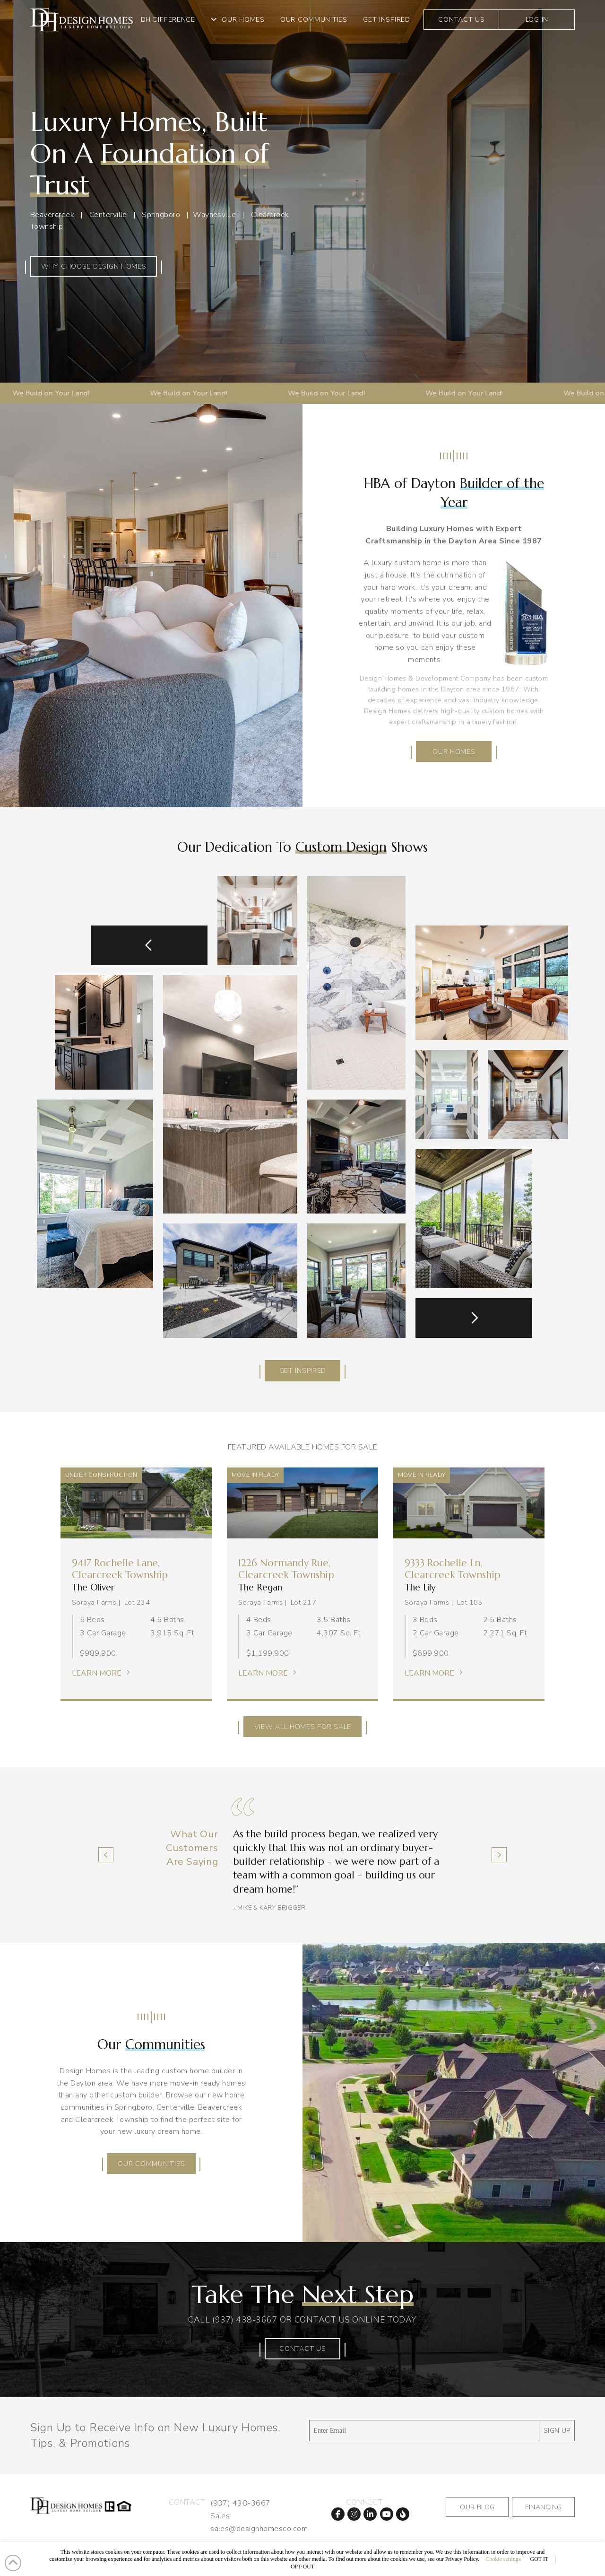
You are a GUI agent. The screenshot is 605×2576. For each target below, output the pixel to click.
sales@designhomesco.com (259, 2529)
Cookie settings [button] (502, 2559)
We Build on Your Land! (154, 393)
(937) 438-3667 (244, 2319)
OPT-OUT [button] (302, 2566)
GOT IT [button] (539, 2559)
